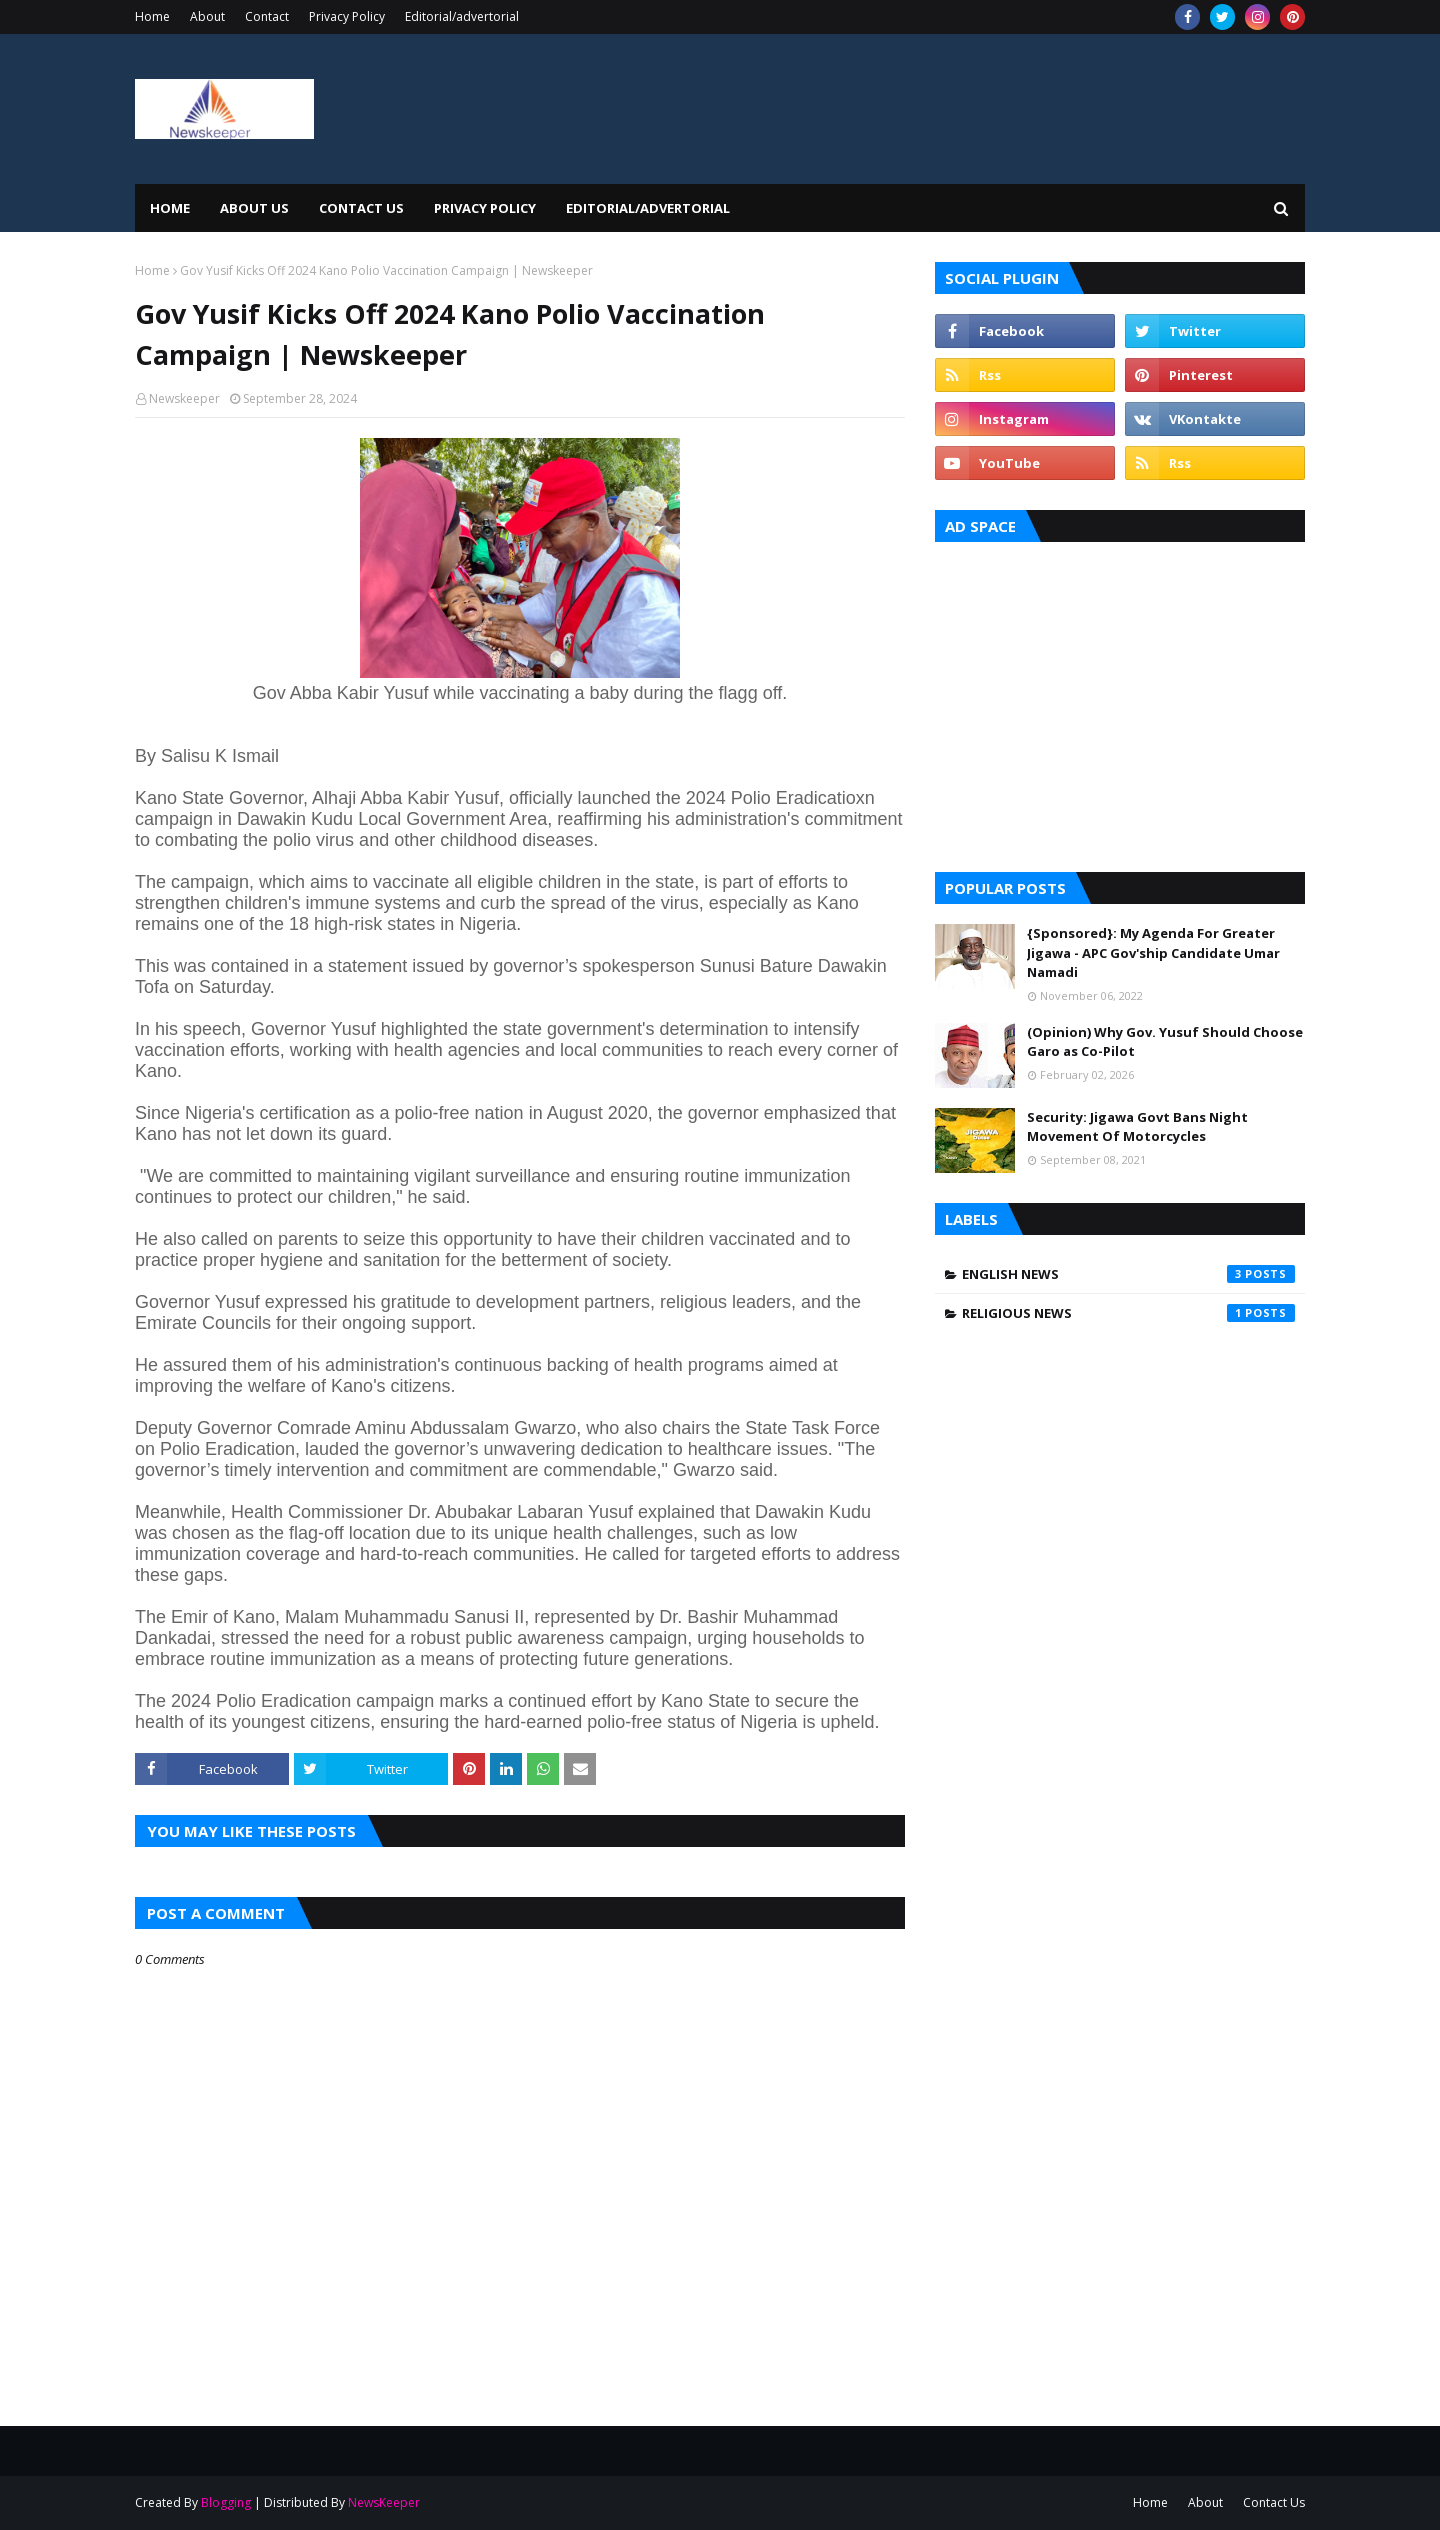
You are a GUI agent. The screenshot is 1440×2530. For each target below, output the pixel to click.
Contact (267, 16)
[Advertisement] (1120, 702)
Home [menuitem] (170, 208)
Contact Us (1274, 2502)
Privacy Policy (347, 16)
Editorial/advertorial (462, 16)
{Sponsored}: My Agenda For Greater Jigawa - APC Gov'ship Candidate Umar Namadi (1153, 952)
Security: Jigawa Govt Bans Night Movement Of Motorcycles (1137, 1127)
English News (1128, 1274)
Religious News (1128, 1313)
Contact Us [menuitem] (361, 208)
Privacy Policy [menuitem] (485, 208)
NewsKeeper (384, 2502)
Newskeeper (184, 398)
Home (152, 16)
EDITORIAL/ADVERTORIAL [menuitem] (648, 208)
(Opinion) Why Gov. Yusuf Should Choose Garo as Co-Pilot (1165, 1042)
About (207, 16)
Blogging (226, 2502)
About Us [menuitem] (254, 208)
